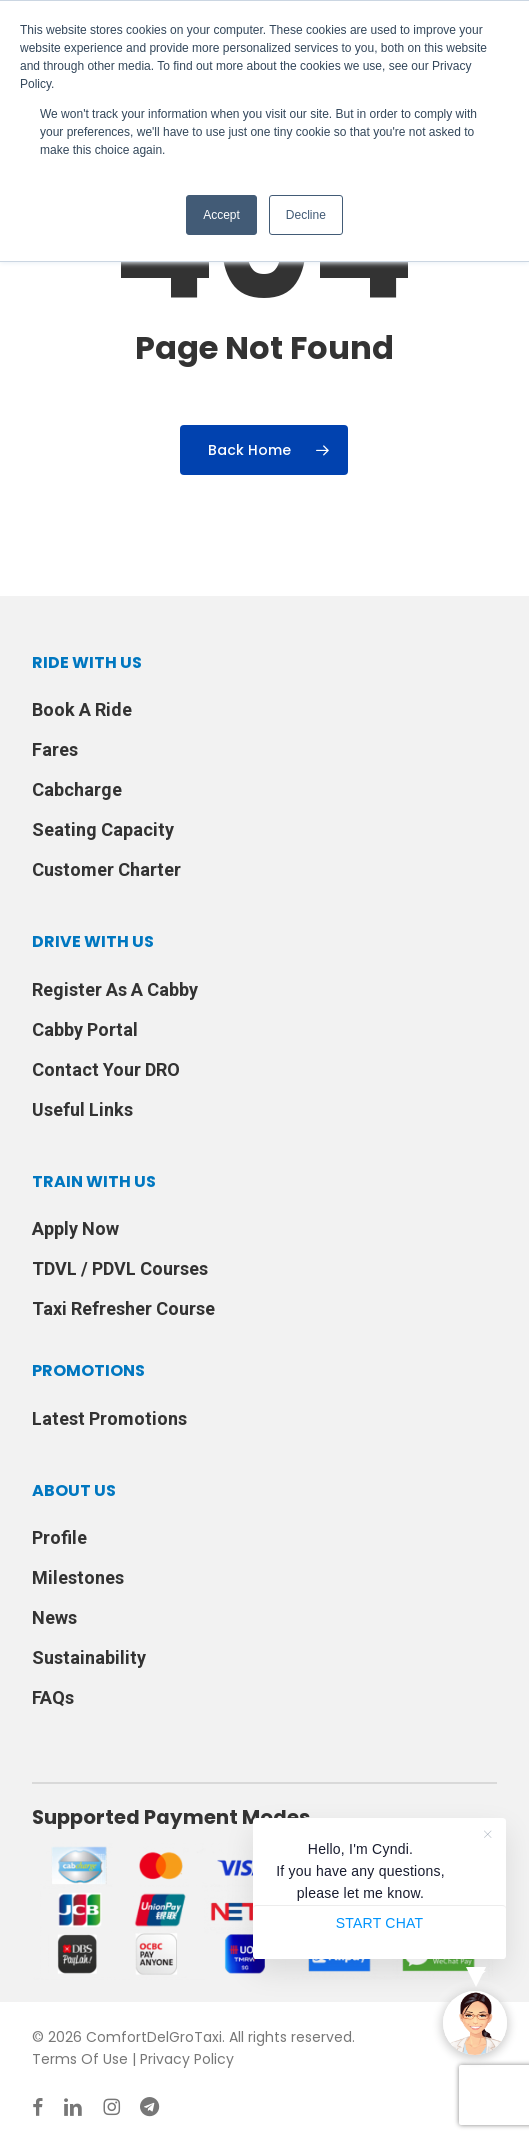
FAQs (53, 1697)
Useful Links (82, 1109)
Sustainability (89, 1657)
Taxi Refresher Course (123, 1308)
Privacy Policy (187, 2059)
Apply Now (75, 1228)
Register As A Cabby (115, 989)
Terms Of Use (80, 2059)
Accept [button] (221, 215)
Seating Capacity (103, 829)
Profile (59, 1537)
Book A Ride (82, 709)
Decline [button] (306, 215)
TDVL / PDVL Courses (120, 1268)
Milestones (78, 1577)
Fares (55, 749)
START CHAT (380, 1923)
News (54, 1617)
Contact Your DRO (106, 1069)
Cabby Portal (85, 1029)
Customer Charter (106, 869)
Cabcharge (77, 789)
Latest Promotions (109, 1418)
